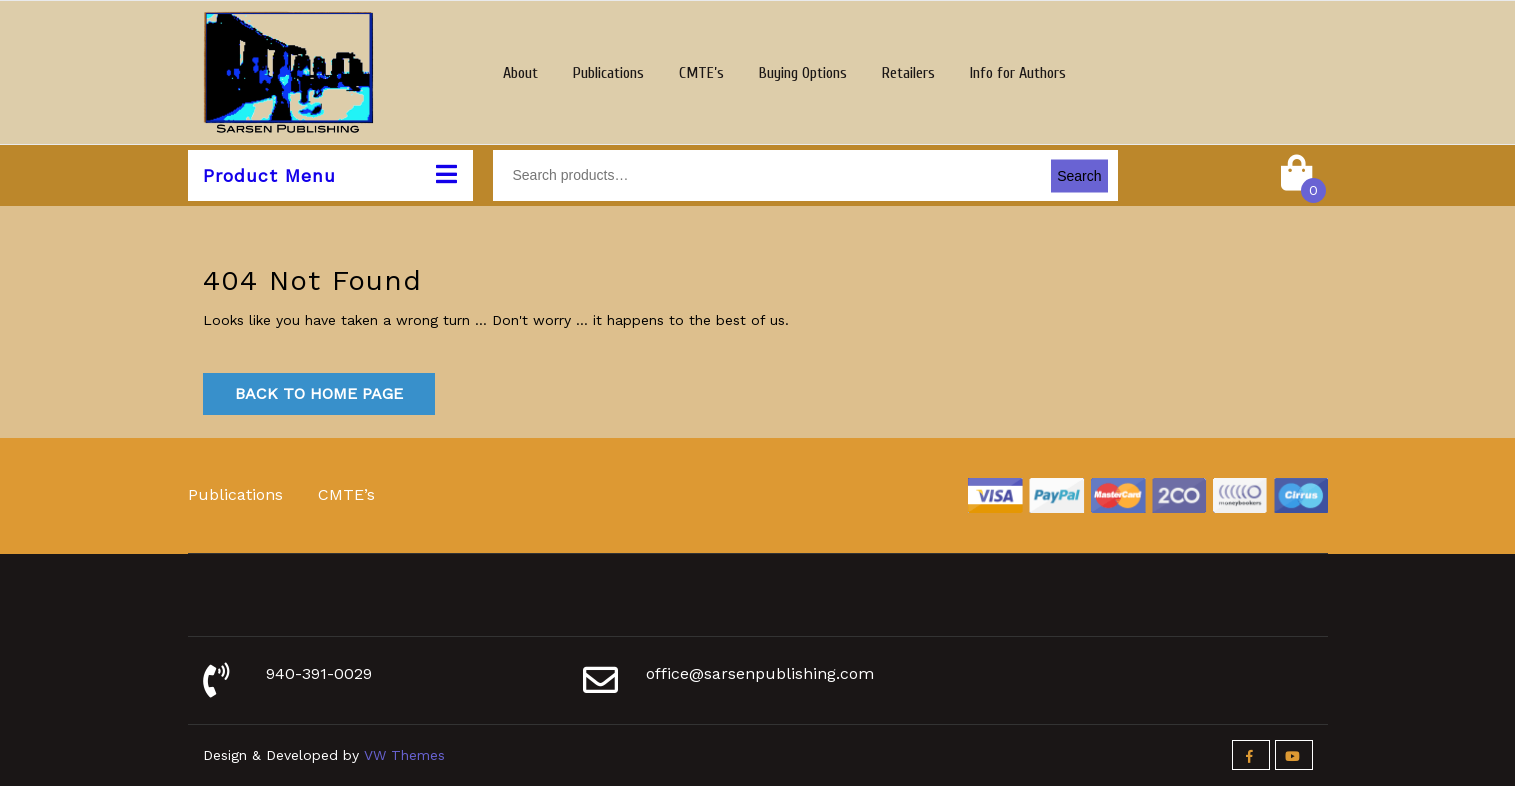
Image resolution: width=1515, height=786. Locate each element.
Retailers (908, 73)
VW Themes (402, 755)
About (520, 73)
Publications (608, 73)
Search (1079, 175)
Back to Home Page (319, 393)
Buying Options (803, 73)
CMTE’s (701, 73)
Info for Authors (1018, 73)
